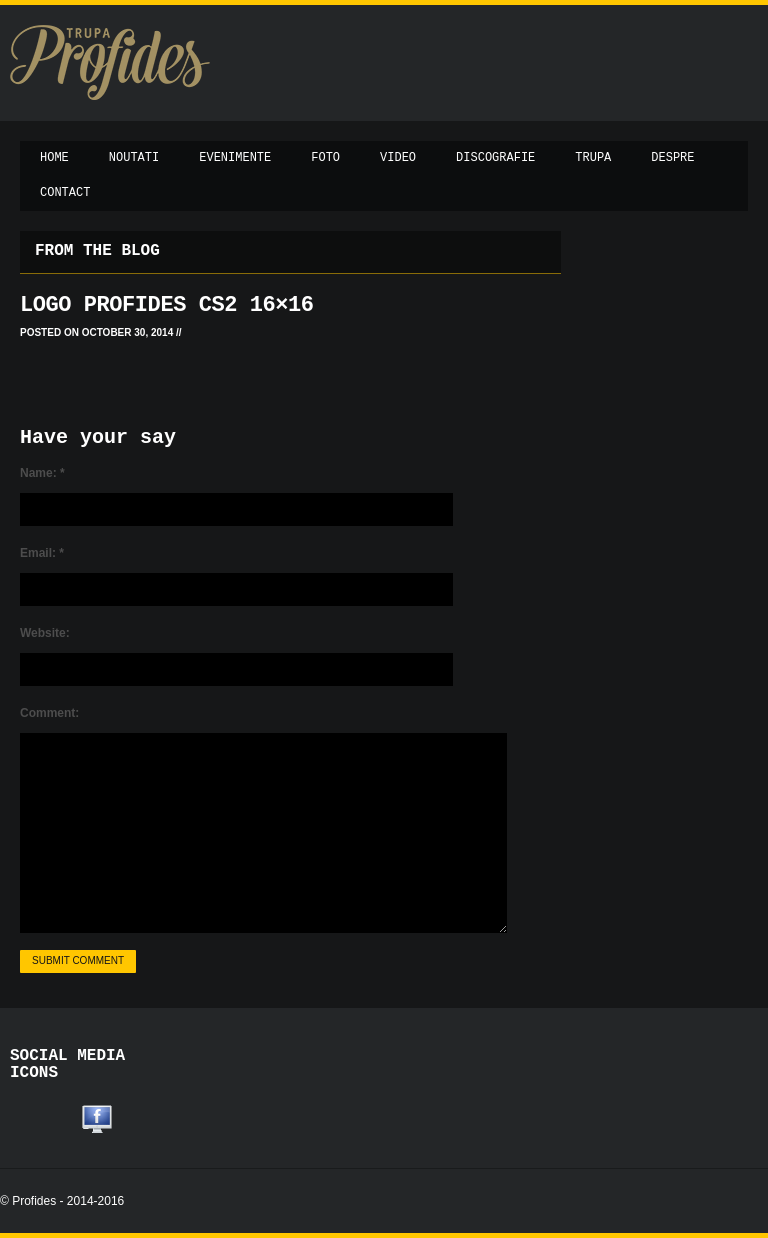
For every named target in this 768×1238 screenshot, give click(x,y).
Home (54, 158)
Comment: (49, 713)
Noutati (134, 158)
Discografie (495, 158)
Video (398, 158)
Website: (45, 633)
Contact (65, 193)
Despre (672, 158)
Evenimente (235, 158)
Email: (42, 553)
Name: (42, 473)
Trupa (593, 158)
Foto (325, 158)
